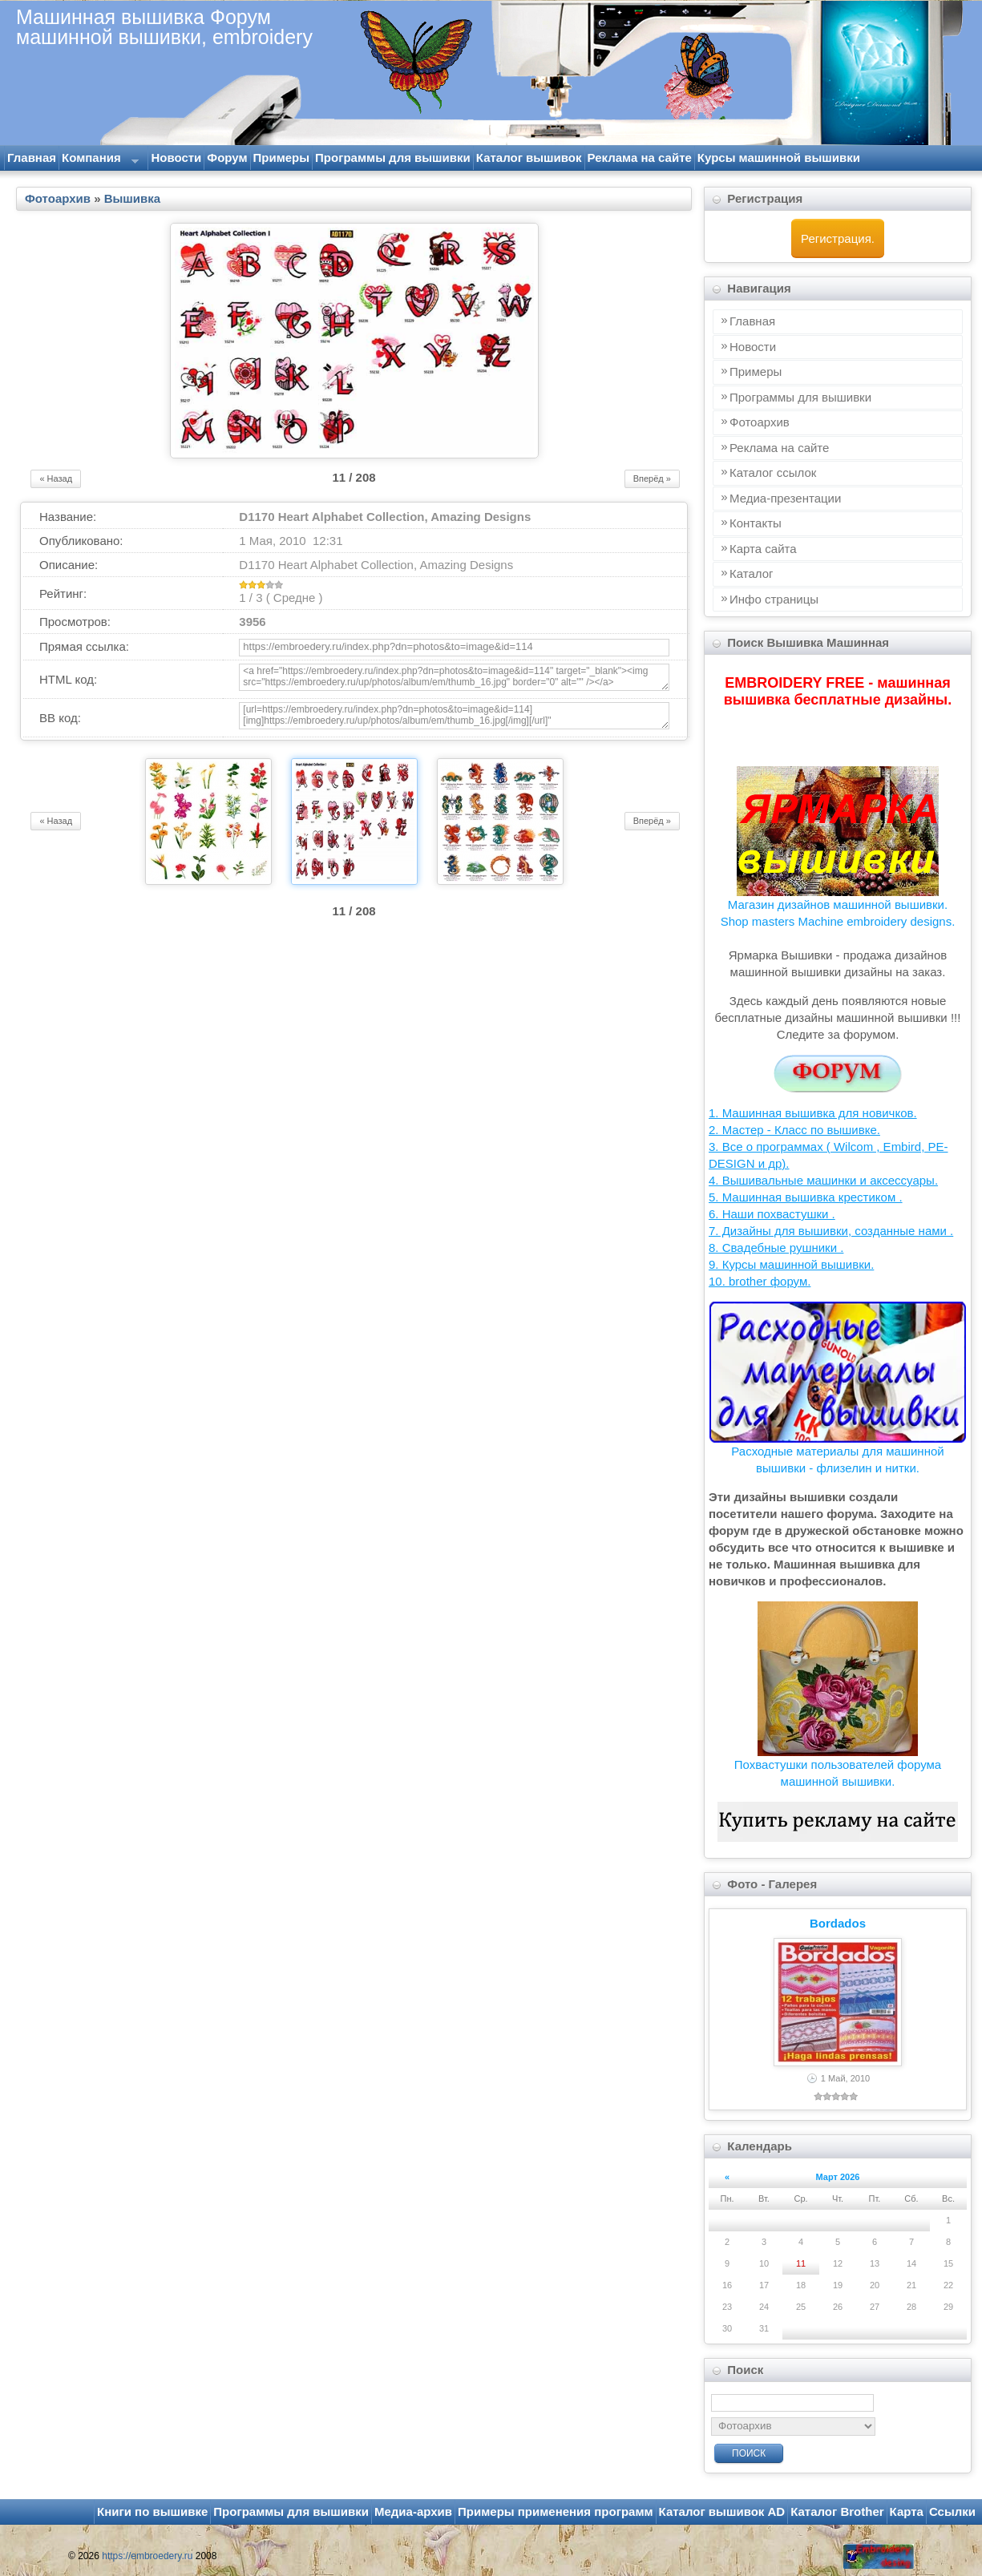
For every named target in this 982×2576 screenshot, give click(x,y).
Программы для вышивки (393, 157)
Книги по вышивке (152, 2511)
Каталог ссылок (772, 472)
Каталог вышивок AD (722, 2511)
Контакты (755, 523)
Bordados (838, 1923)
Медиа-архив (413, 2511)
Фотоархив (58, 198)
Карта (906, 2511)
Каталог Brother (836, 2511)
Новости (176, 157)
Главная (31, 157)
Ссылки (952, 2511)
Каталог (751, 573)
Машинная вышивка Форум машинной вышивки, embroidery (164, 26)
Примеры (281, 157)
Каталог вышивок (529, 157)
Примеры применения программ (555, 2511)
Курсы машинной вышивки (778, 157)
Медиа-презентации (785, 498)
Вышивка (132, 198)
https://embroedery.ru (147, 2556)
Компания (99, 160)
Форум (227, 157)
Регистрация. (838, 238)
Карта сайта (763, 548)
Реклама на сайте (640, 157)
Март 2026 (838, 2177)
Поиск (749, 2453)
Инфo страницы (773, 599)
